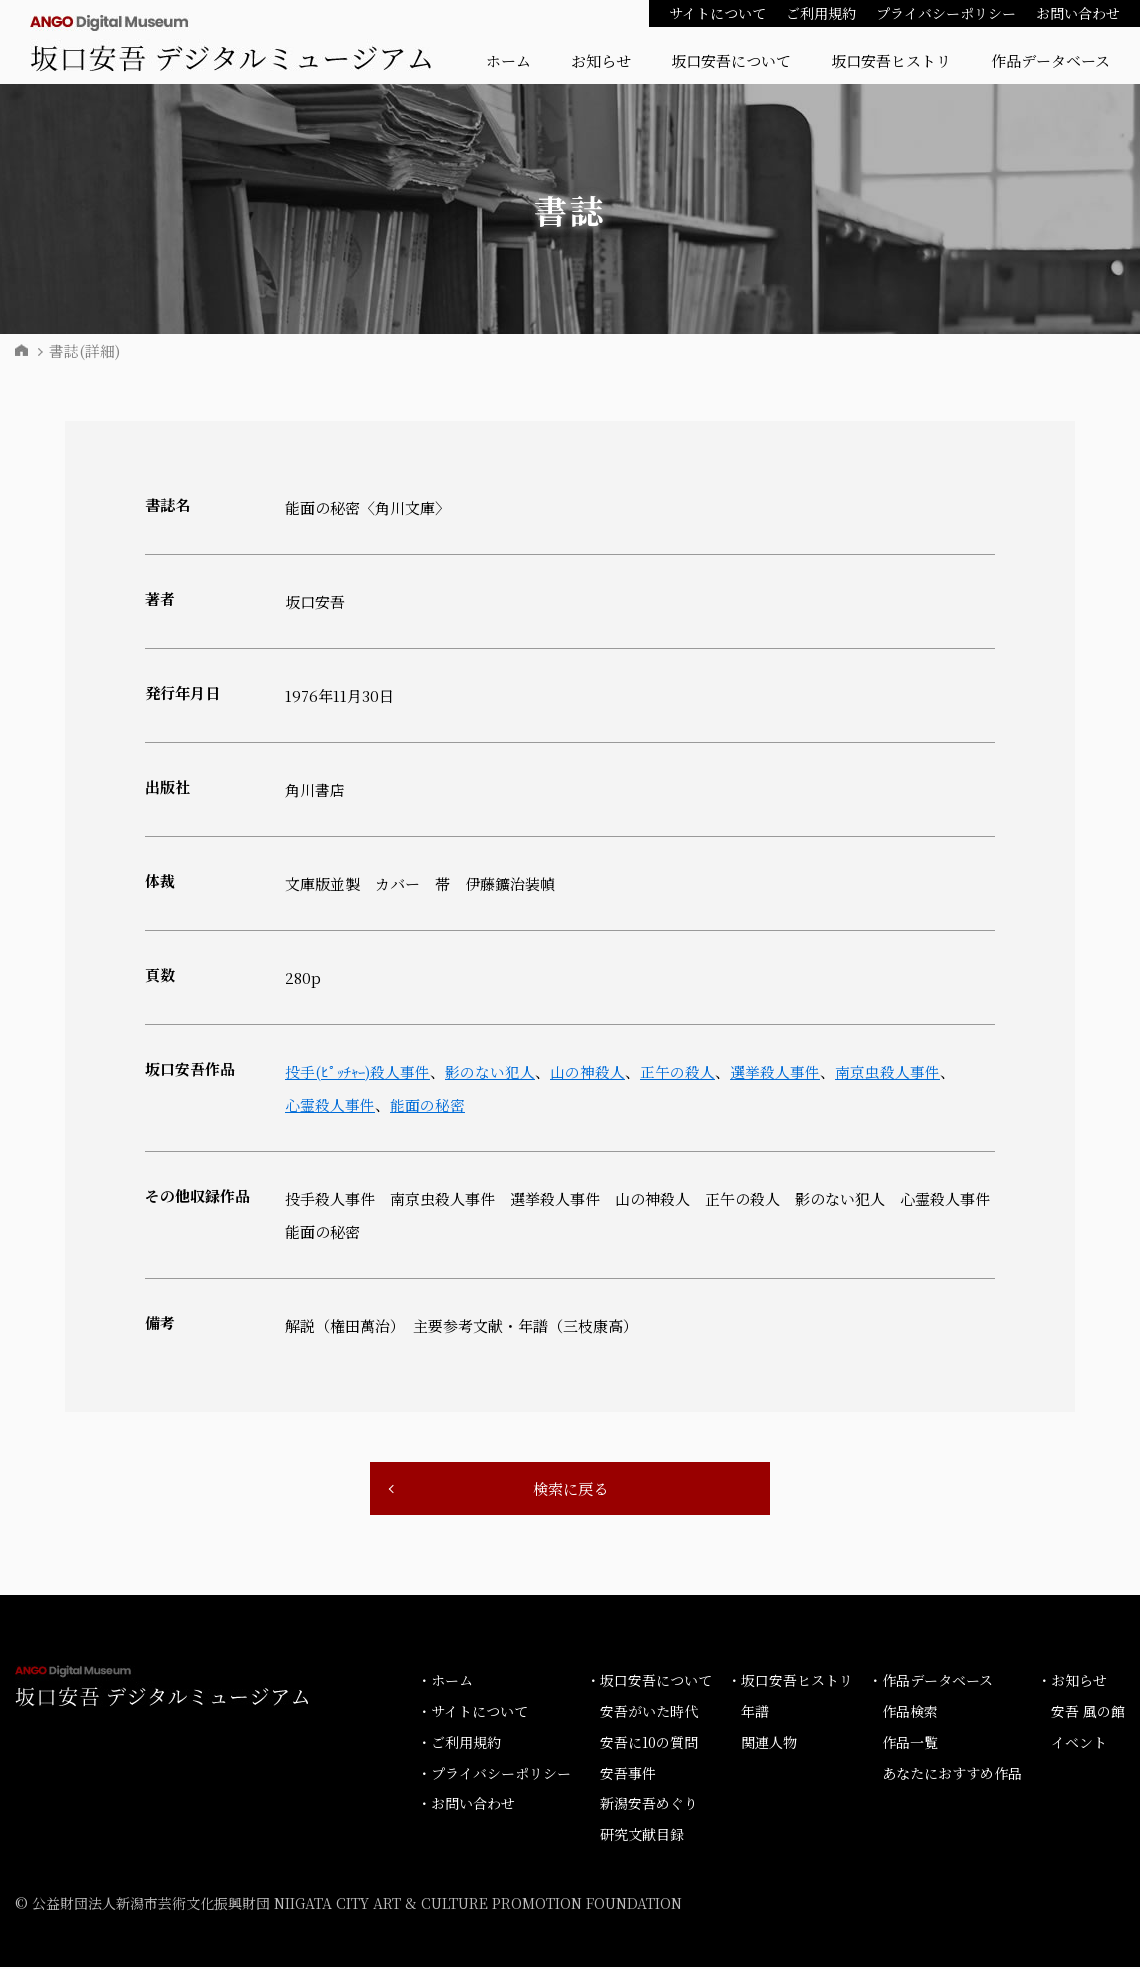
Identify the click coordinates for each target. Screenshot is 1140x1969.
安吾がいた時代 (649, 1713)
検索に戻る (570, 1489)
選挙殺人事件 (779, 1071)
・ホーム (445, 1682)
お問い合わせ (1078, 13)
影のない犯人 (494, 1071)
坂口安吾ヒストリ (891, 60)
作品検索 (910, 1713)
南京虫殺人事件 (891, 1071)
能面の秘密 (427, 1104)
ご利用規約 (821, 13)
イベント (1079, 1744)
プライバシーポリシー (946, 13)
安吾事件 (628, 1774)
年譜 (755, 1713)
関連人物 (769, 1744)
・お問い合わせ (466, 1805)
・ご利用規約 (459, 1744)
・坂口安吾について (649, 1682)
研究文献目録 (642, 1836)
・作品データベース (930, 1682)
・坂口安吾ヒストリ (790, 1682)
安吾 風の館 (1088, 1713)
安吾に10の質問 (649, 1744)
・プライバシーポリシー (494, 1774)
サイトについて (717, 13)
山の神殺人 (591, 1071)
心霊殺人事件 (330, 1104)
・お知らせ (1072, 1682)
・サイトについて (472, 1713)
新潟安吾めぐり (649, 1805)
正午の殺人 (681, 1071)
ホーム (508, 60)
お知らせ (601, 60)
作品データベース (1050, 60)
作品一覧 (910, 1744)
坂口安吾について (731, 60)
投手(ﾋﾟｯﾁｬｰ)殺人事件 (359, 1071)
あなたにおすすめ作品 (952, 1774)
